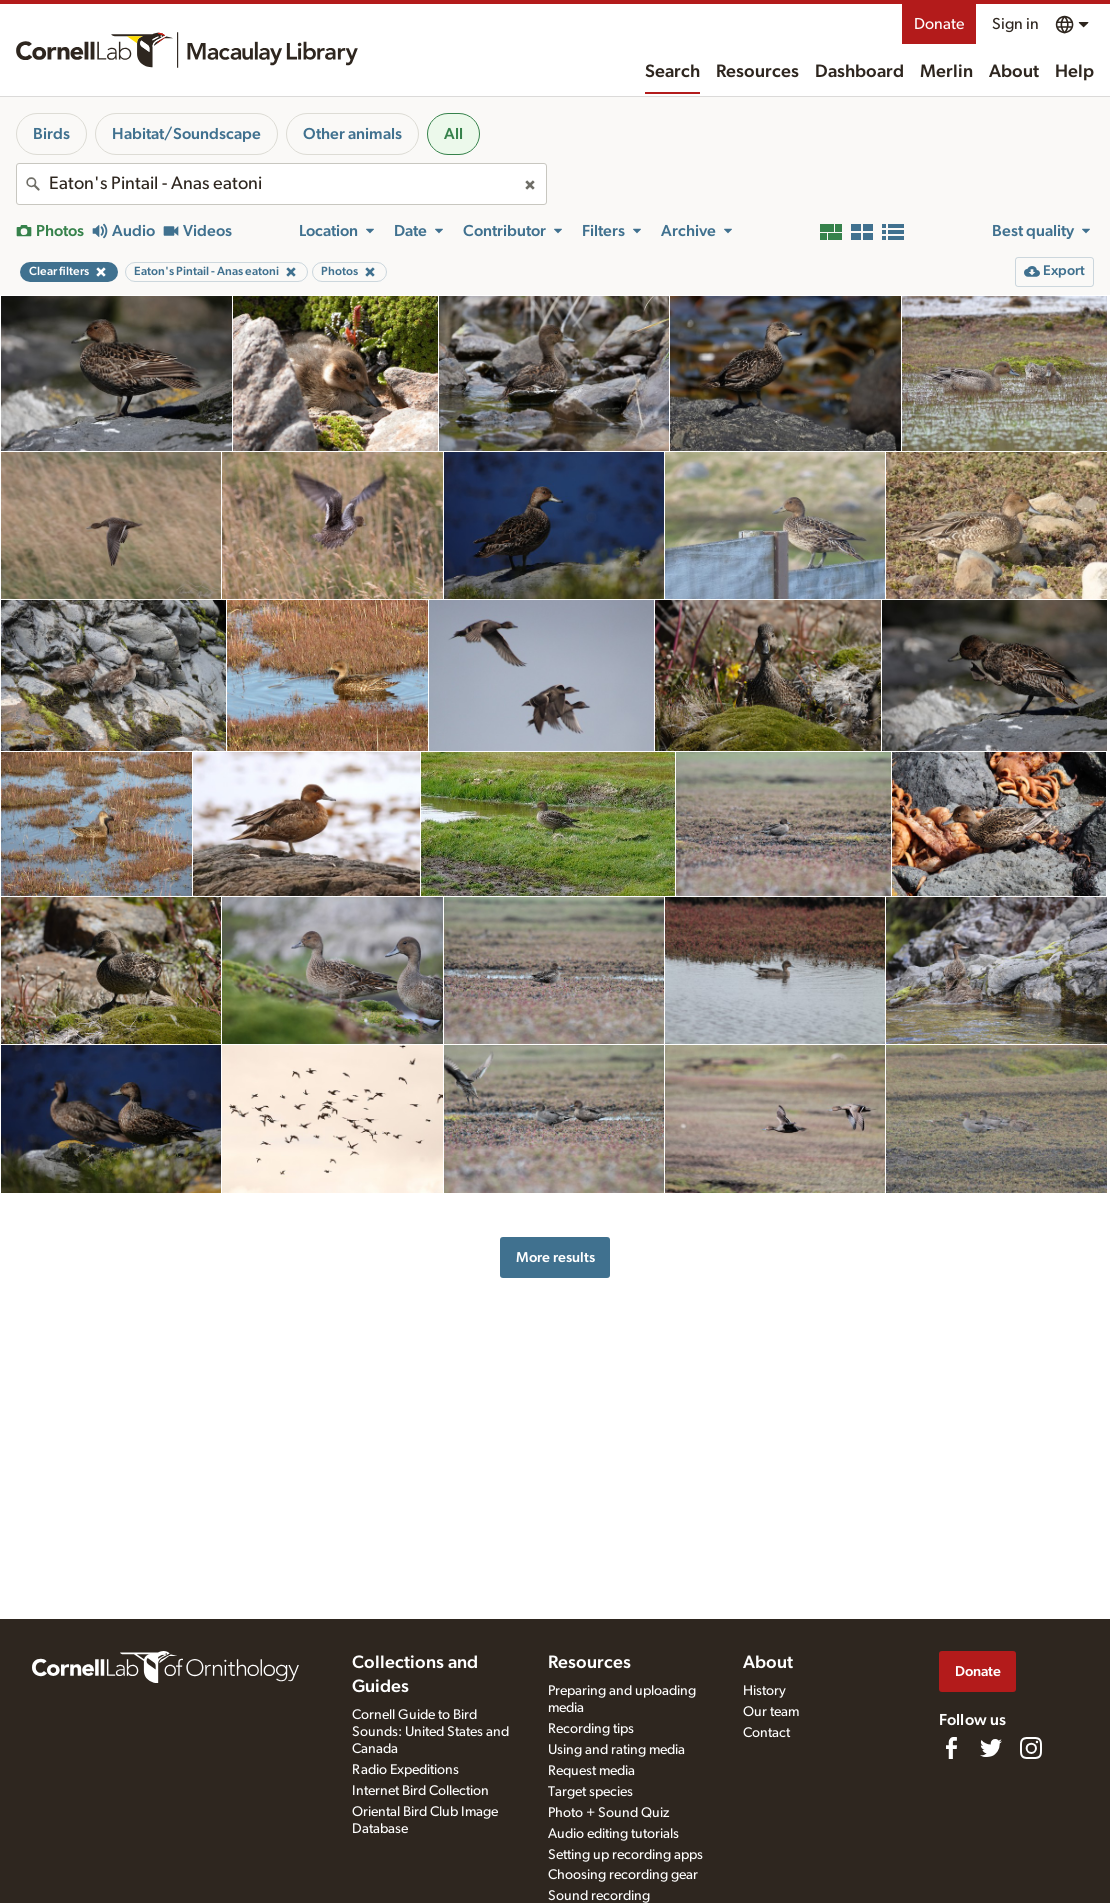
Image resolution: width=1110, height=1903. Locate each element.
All (453, 134)
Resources (757, 72)
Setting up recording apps (625, 1855)
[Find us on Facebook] (951, 1748)
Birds (51, 134)
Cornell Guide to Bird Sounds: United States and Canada (430, 1732)
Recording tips (591, 1729)
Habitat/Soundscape (186, 134)
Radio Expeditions (405, 1770)
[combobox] (281, 184)
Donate (939, 24)
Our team (771, 1712)
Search (672, 72)
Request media (591, 1771)
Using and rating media (616, 1750)
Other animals (352, 134)
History (764, 1691)
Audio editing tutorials (613, 1834)
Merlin (946, 72)
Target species (590, 1792)
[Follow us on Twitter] (991, 1748)
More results (555, 1257)
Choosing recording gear (623, 1875)
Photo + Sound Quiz (608, 1813)
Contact (766, 1733)
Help (1074, 72)
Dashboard (859, 72)
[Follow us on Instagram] (1031, 1748)
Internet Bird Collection (420, 1791)
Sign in (1015, 24)
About (1014, 72)
